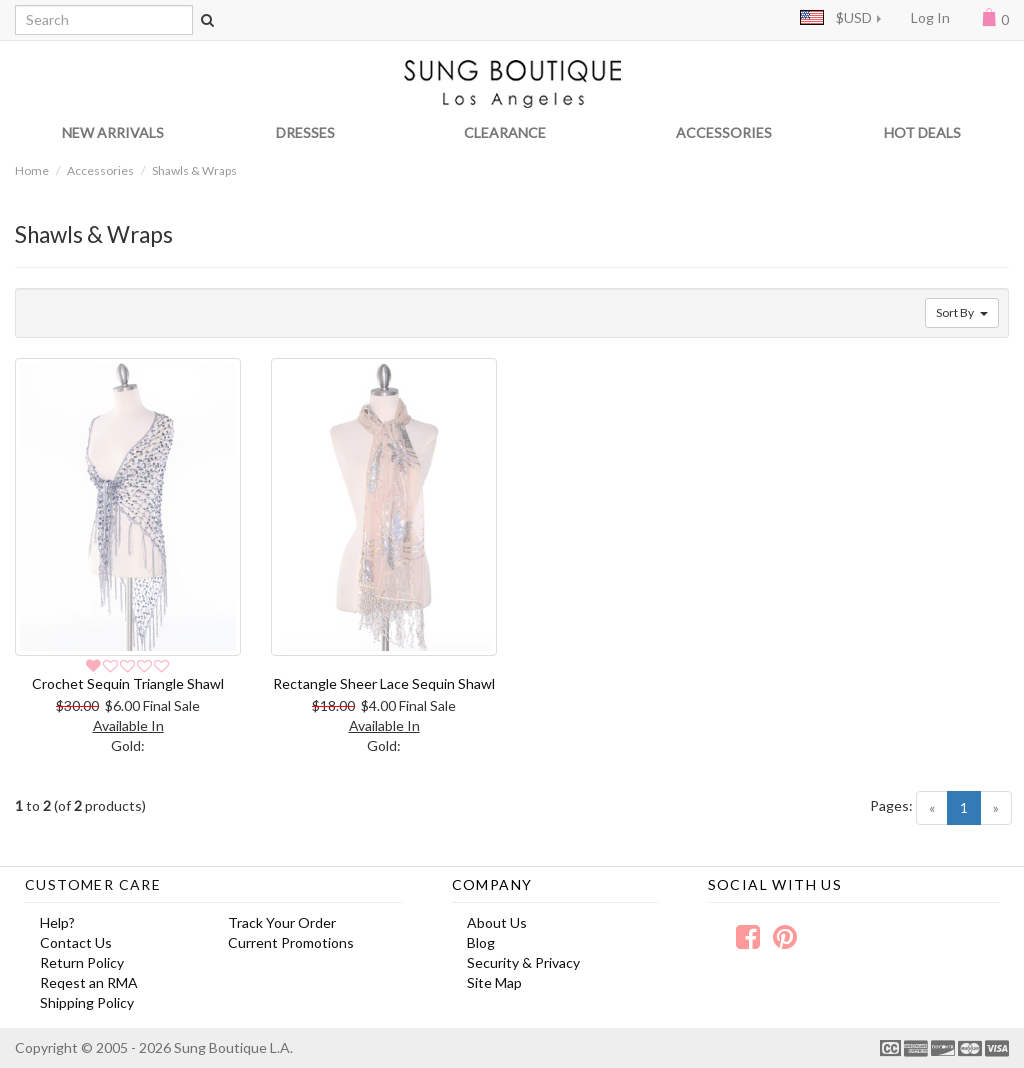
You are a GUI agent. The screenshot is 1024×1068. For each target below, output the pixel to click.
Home (32, 170)
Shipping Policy (87, 1002)
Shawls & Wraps (194, 170)
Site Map (494, 982)
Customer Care (93, 884)
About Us (497, 922)
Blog (481, 942)
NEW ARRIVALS (113, 132)
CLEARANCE (505, 132)
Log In (930, 17)
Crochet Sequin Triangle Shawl (128, 683)
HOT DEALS (922, 132)
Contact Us (76, 942)
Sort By (962, 312)
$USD (836, 17)
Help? (57, 922)
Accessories (100, 170)
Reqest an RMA (89, 982)
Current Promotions (291, 942)
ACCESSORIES (724, 132)
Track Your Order (282, 922)
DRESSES (305, 132)
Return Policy (82, 962)
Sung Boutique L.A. (233, 1047)
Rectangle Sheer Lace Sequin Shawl (384, 683)
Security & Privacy (523, 962)
